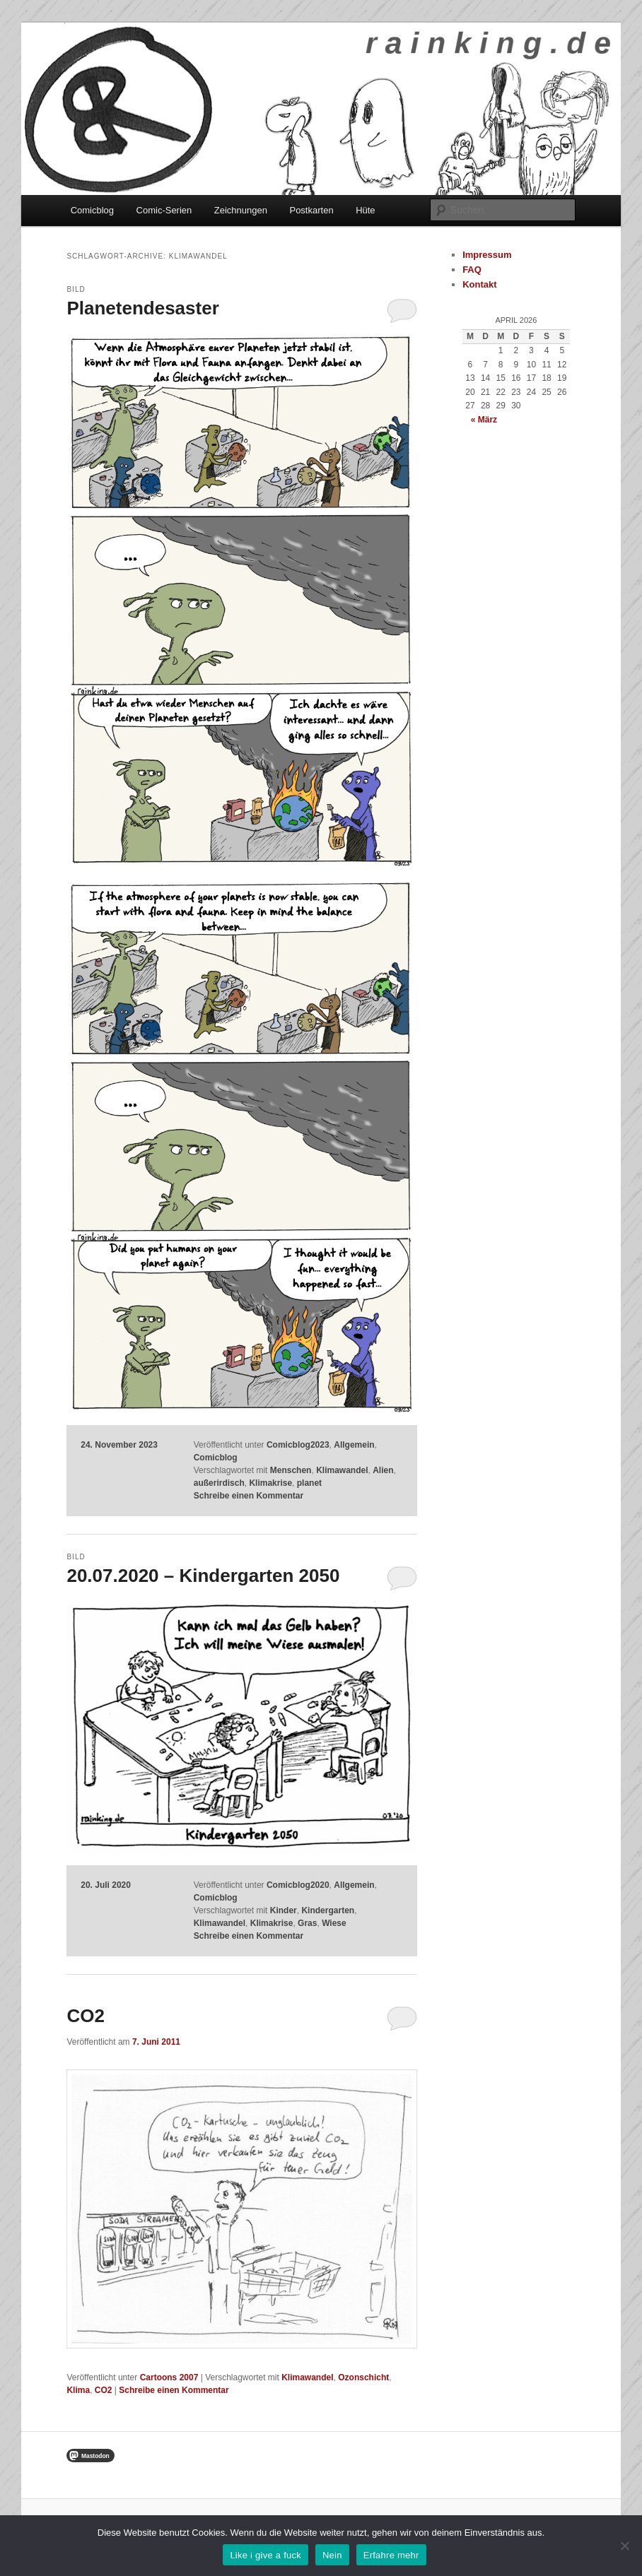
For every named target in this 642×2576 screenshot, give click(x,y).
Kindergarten (327, 1910)
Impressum (486, 254)
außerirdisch (219, 1483)
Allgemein (354, 1445)
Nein (332, 2555)
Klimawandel (342, 1470)
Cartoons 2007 (169, 2377)
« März (484, 420)
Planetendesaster (142, 308)
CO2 (85, 2015)
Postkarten (311, 210)
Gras (307, 1923)
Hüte (365, 210)
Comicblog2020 (298, 1885)
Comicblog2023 (298, 1445)
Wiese (334, 1923)
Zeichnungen (240, 210)
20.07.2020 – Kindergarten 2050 (202, 1575)
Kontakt (479, 284)
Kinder (283, 1910)
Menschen (291, 1470)
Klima (78, 2390)
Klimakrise (270, 1483)
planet (309, 1483)
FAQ (472, 269)
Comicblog (92, 210)
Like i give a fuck (265, 2555)
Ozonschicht (363, 2377)
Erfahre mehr (391, 2555)
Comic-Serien (164, 210)
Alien (383, 1470)
